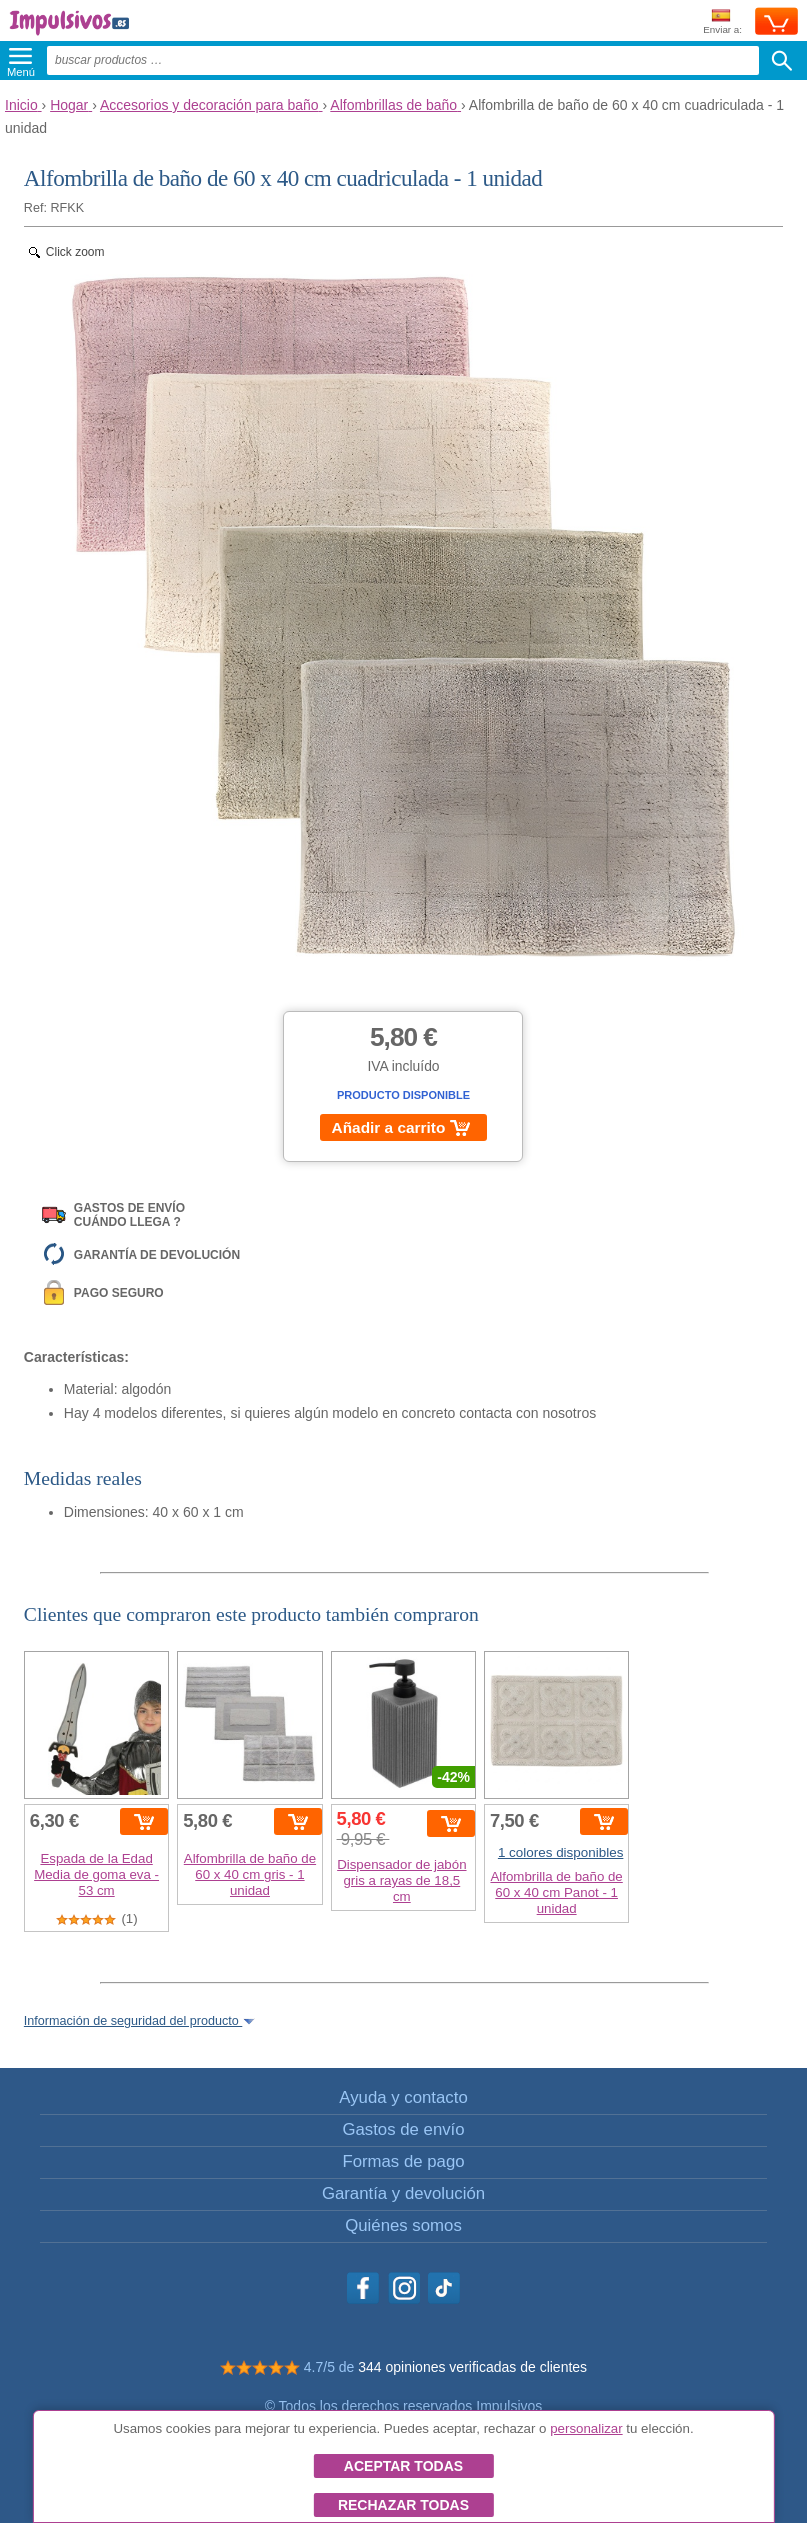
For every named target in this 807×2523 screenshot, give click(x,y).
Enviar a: (722, 22)
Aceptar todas (403, 2466)
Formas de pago (403, 2161)
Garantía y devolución (403, 2193)
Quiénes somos (403, 2225)
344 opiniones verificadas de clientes (472, 2367)
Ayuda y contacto (403, 2097)
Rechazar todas (403, 2505)
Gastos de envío (403, 2129)
